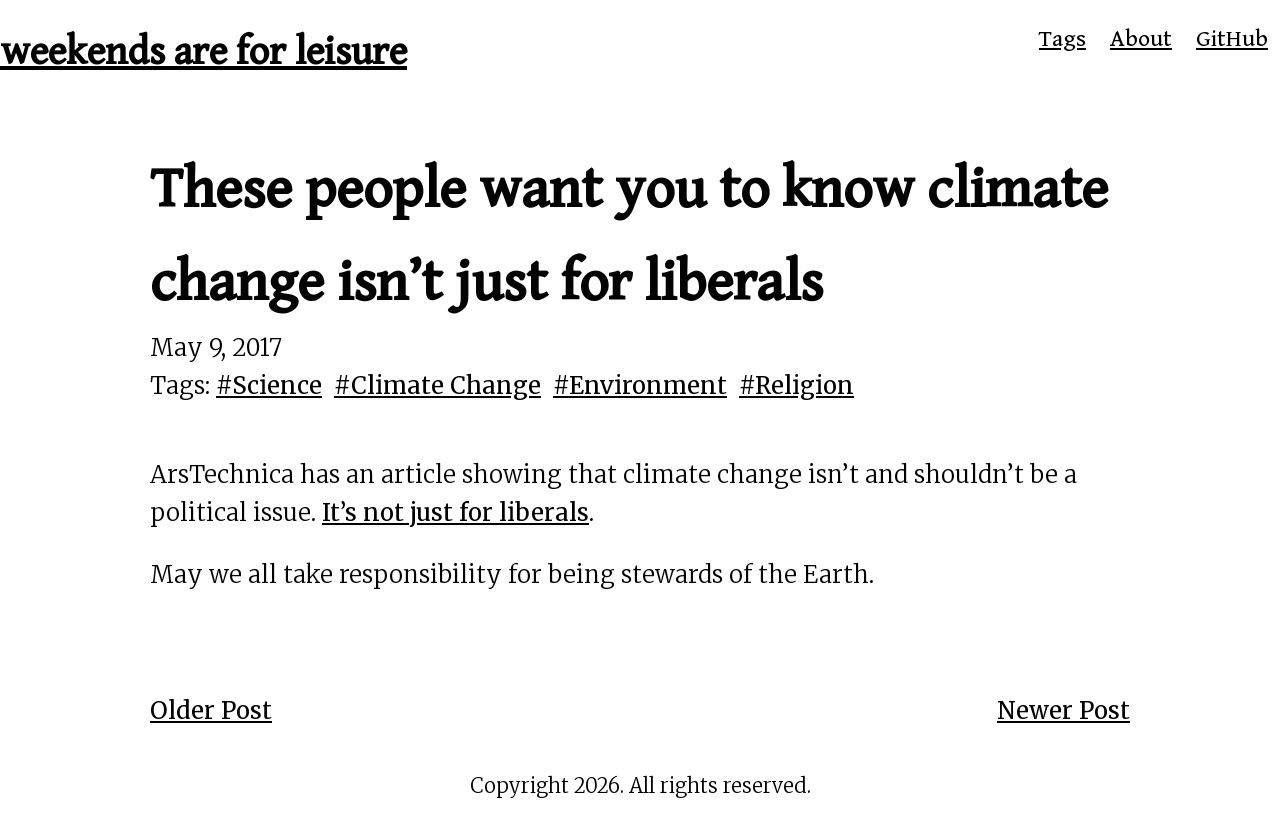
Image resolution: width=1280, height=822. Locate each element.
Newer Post (1063, 710)
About (1141, 39)
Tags (1062, 39)
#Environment (640, 385)
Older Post (211, 710)
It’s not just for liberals (455, 512)
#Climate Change (437, 385)
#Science (269, 385)
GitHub (1232, 39)
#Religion (796, 385)
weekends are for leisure (203, 52)
